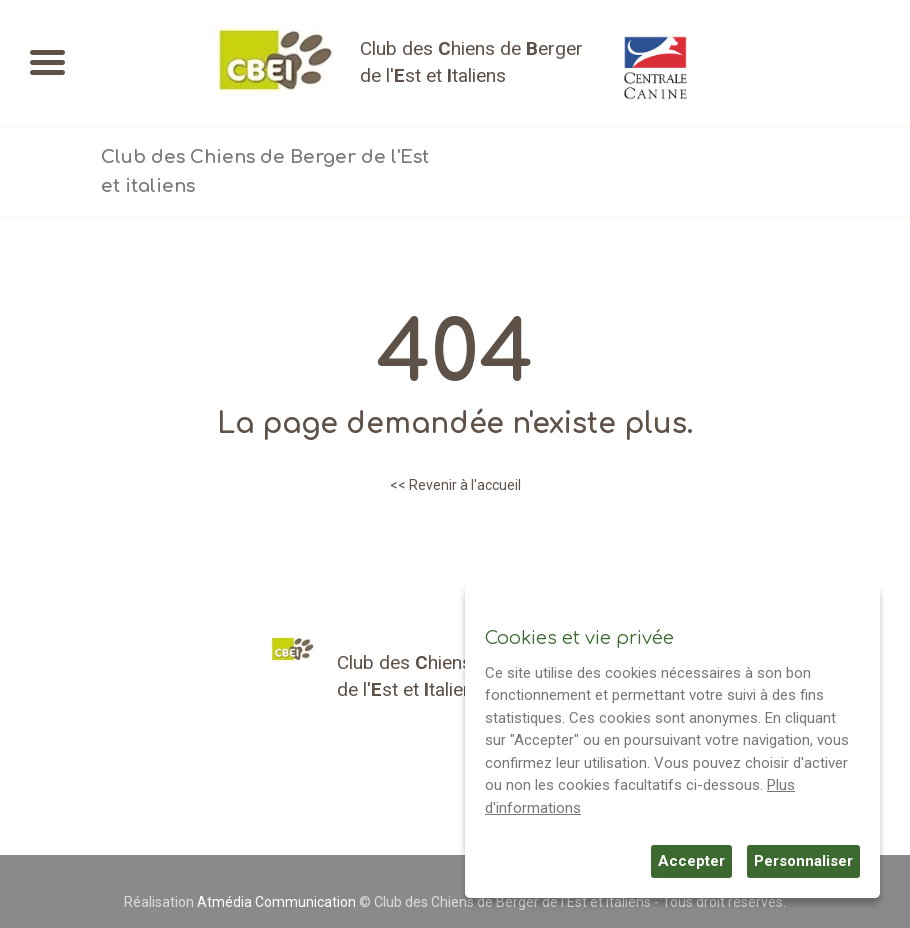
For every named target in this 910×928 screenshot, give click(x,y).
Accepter (691, 861)
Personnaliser (803, 861)
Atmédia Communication (276, 902)
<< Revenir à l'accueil (455, 485)
